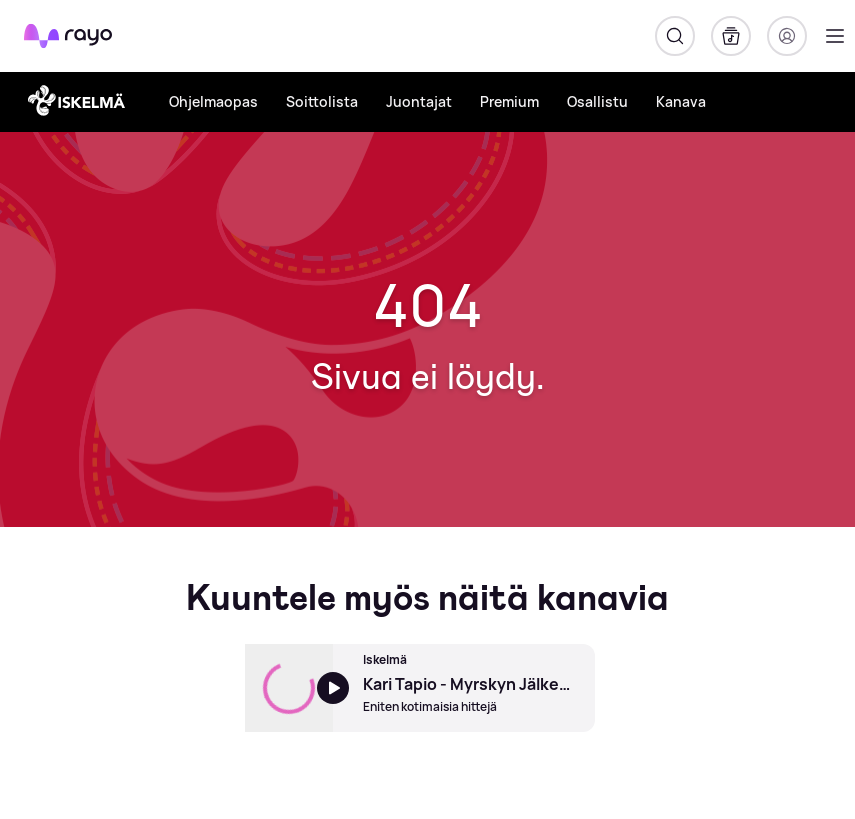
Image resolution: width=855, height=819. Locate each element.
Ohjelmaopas (213, 101)
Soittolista (322, 101)
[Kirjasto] (731, 36)
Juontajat (419, 101)
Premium (509, 101)
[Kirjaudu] (787, 36)
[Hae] (675, 36)
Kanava (681, 101)
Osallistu (597, 101)
